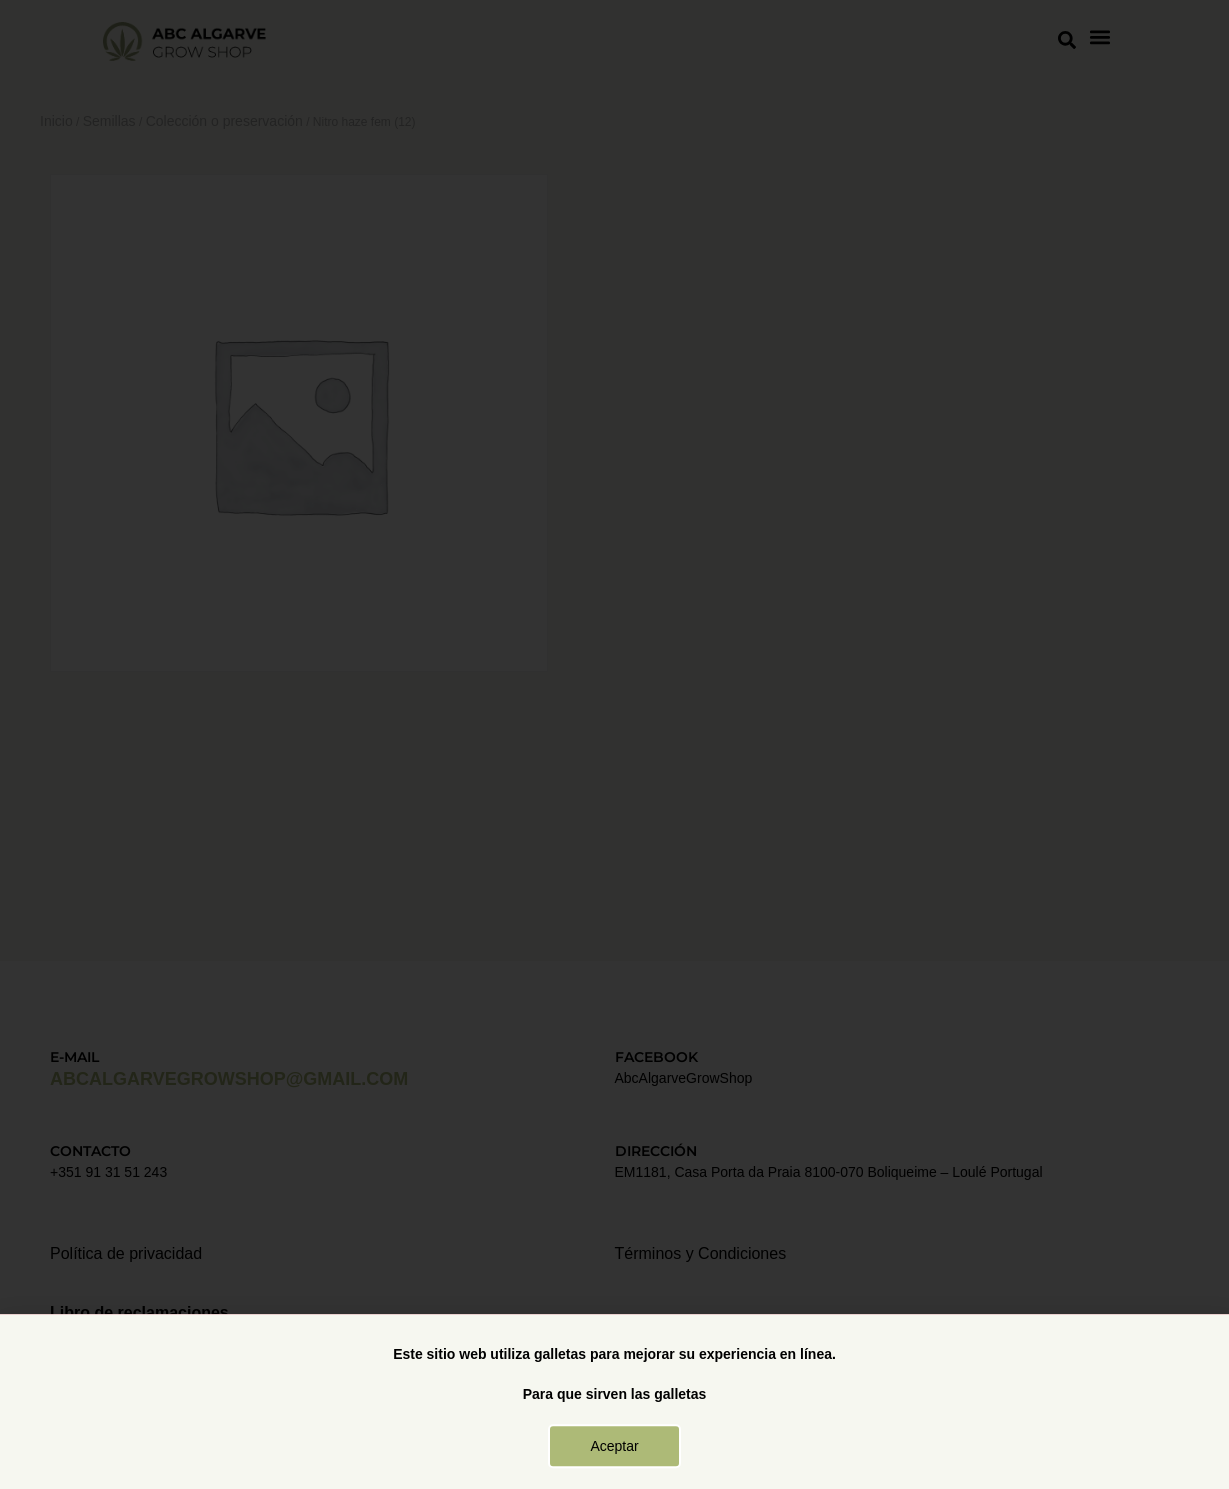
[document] (614, 744)
